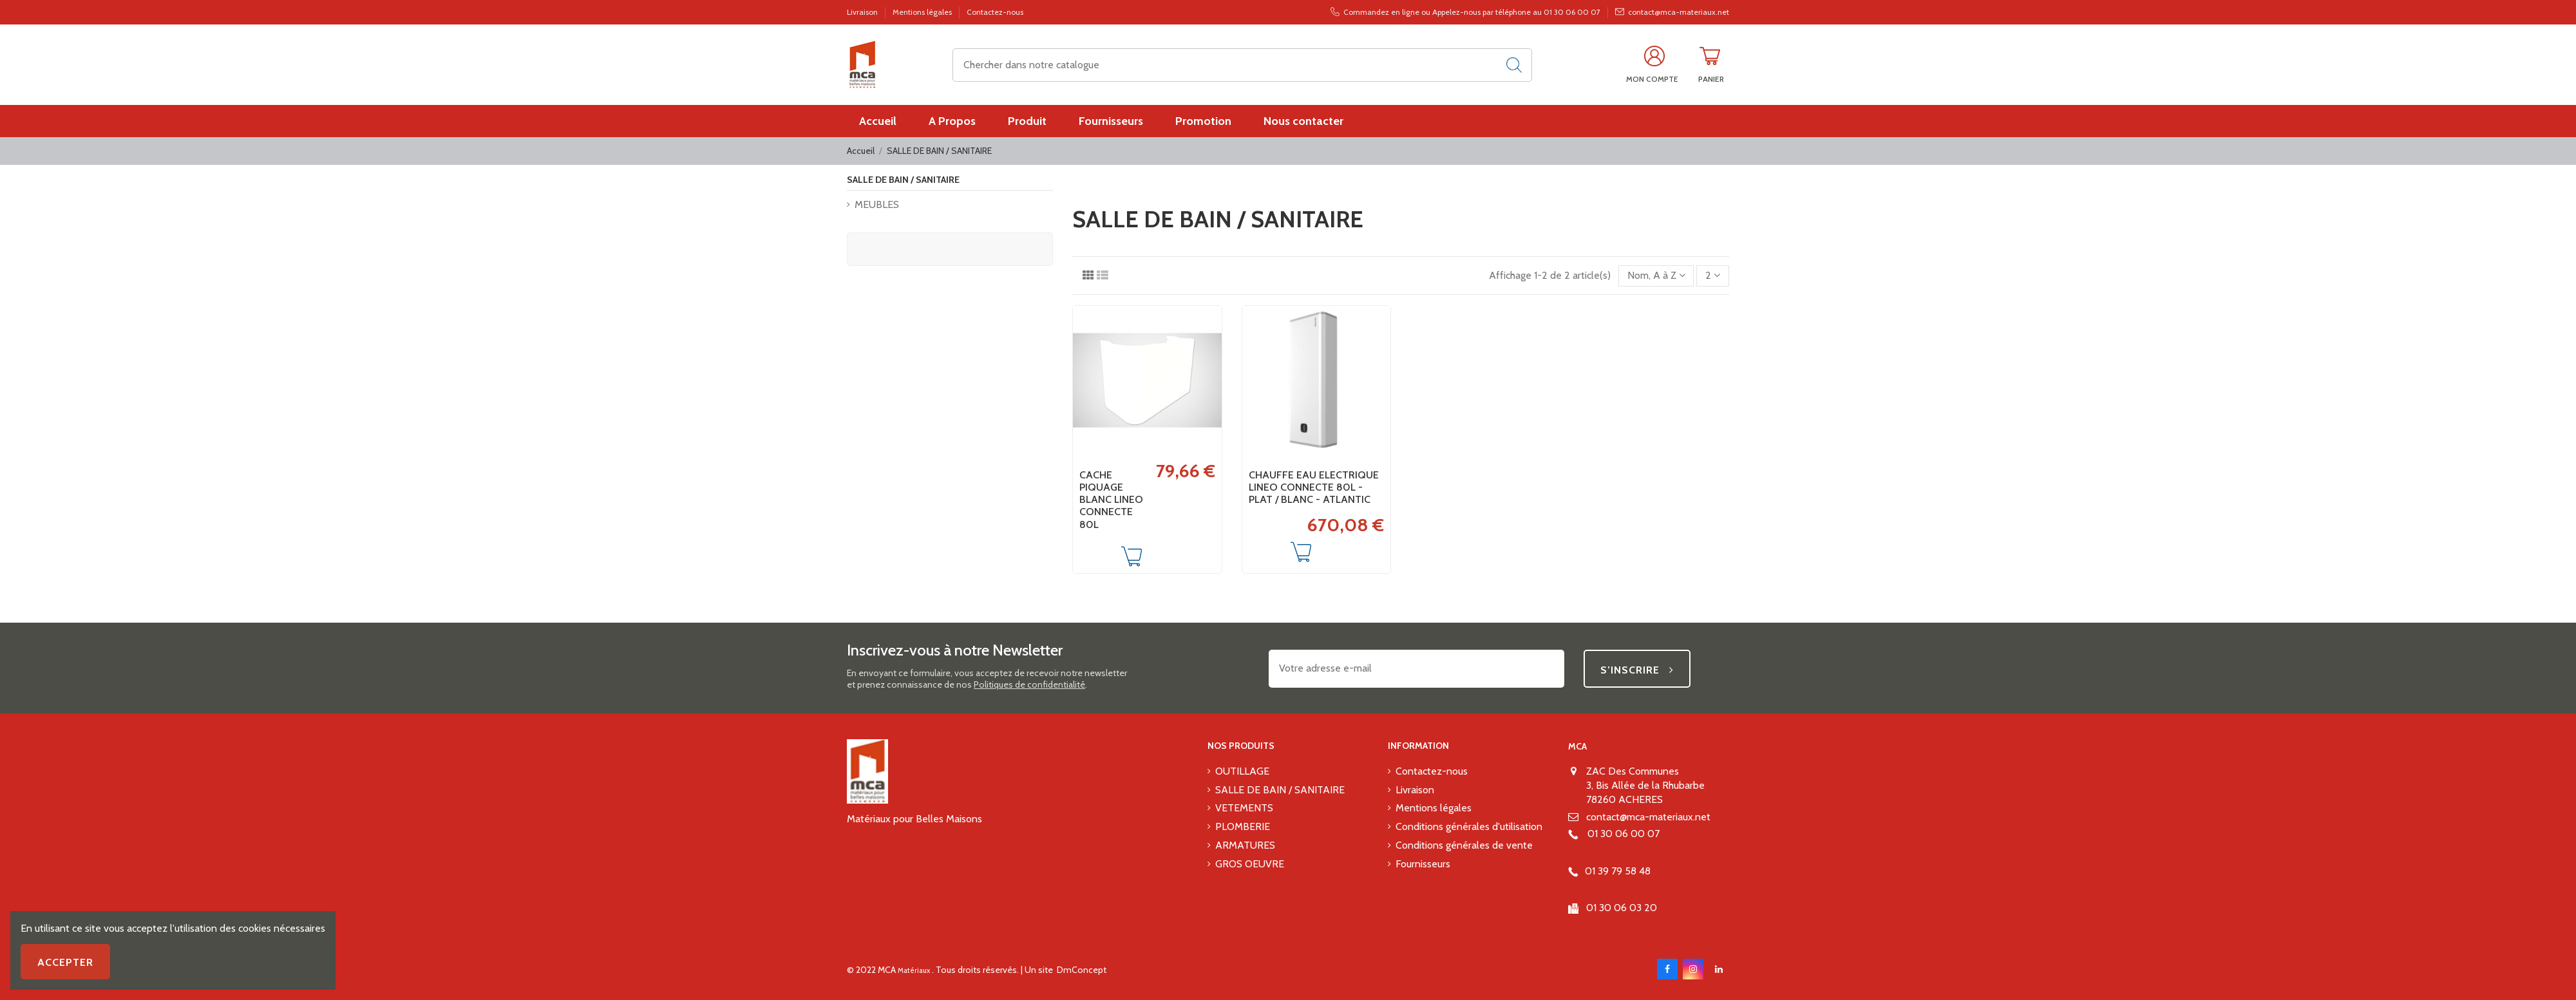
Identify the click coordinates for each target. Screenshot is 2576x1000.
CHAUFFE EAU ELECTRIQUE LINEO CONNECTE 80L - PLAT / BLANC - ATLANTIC (1314, 487)
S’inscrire (1637, 670)
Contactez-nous (995, 12)
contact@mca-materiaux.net (1648, 817)
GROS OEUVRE (1249, 864)
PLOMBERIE (1242, 826)
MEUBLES (877, 204)
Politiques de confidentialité (1029, 684)
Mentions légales (923, 12)
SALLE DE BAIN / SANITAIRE (903, 179)
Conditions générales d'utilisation (1469, 826)
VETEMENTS (1244, 808)
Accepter (65, 962)
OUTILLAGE (1242, 771)
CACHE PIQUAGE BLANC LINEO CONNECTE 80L (1111, 500)
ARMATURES (1245, 845)
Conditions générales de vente (1464, 845)
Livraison (863, 12)
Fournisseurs (1423, 864)
